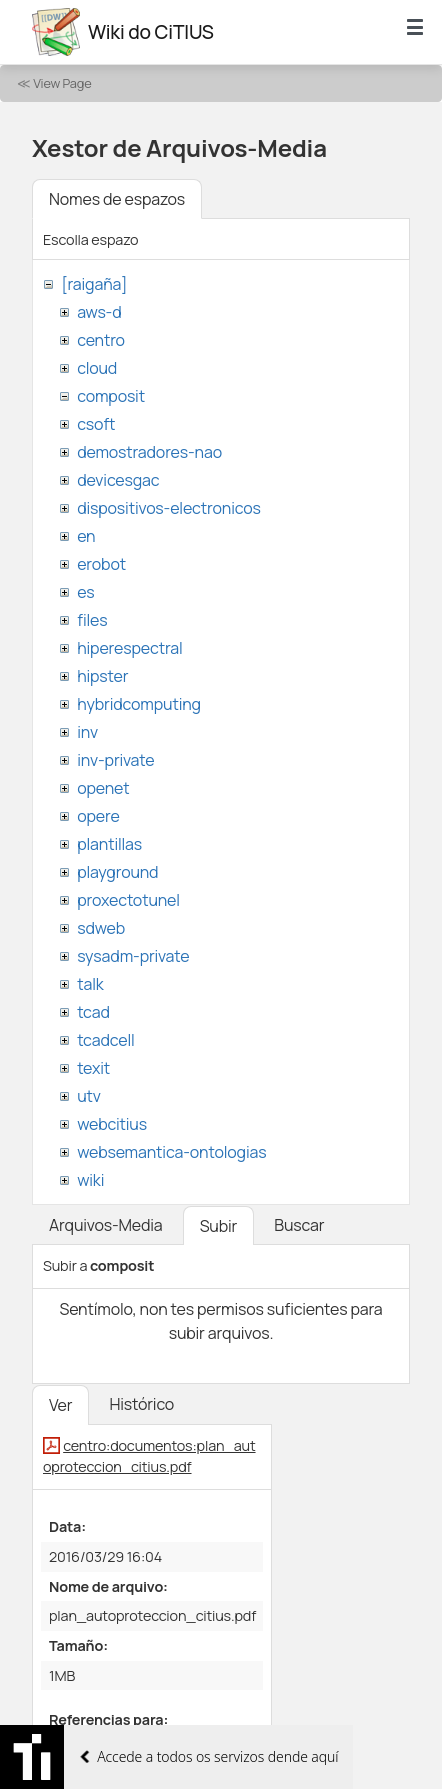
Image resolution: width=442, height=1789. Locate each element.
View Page (62, 83)
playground (117, 872)
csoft (96, 424)
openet (103, 788)
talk (90, 984)
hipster (102, 676)
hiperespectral (129, 648)
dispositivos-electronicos (168, 508)
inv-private (115, 760)
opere (98, 816)
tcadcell (105, 1040)
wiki (90, 1180)
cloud (97, 368)
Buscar (299, 1225)
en (86, 536)
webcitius (112, 1124)
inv (87, 732)
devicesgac (118, 480)
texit (93, 1068)
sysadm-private (133, 956)
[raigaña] (94, 284)
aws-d (99, 312)
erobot (101, 564)
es (85, 592)
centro (101, 340)
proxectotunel (128, 900)
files (92, 620)
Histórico (141, 1404)
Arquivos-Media (106, 1225)
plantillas (109, 844)
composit (111, 396)
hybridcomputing (139, 704)
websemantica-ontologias (171, 1152)
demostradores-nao (149, 452)
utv (89, 1096)
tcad (93, 1012)
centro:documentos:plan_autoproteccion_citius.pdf (149, 1456)
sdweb (101, 928)
